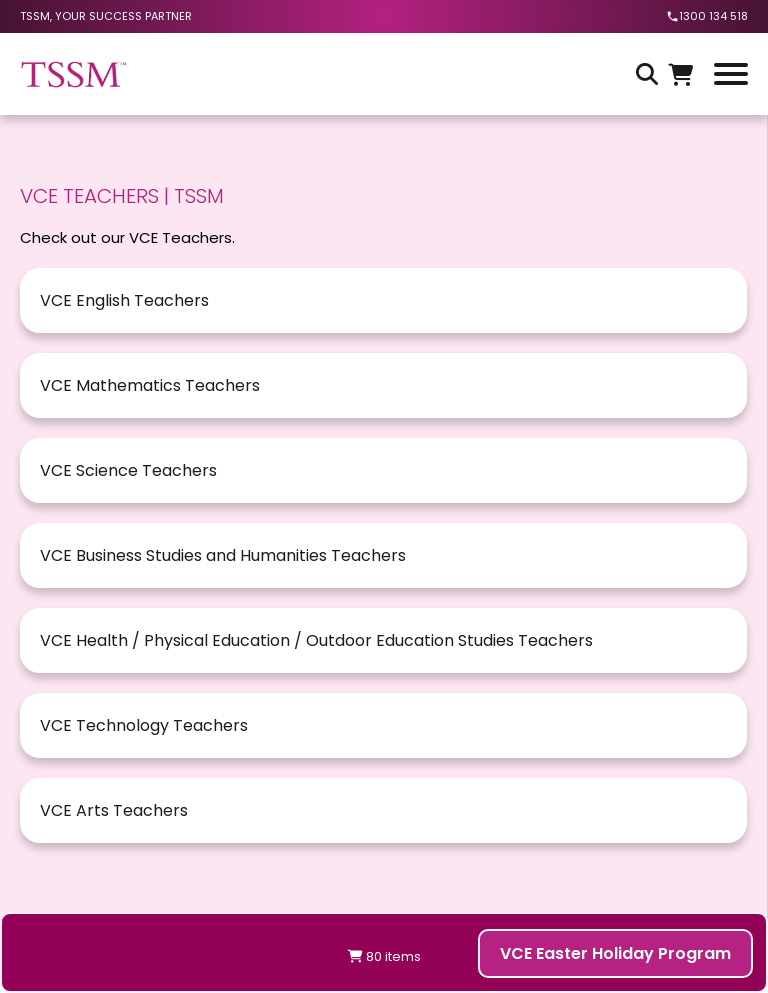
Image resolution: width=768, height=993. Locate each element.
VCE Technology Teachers (144, 725)
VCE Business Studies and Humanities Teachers (223, 555)
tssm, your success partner (106, 16)
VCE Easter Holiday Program (615, 953)
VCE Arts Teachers (114, 810)
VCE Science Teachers (128, 470)
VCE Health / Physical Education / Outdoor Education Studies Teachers (316, 640)
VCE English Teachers (124, 300)
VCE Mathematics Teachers (150, 385)
